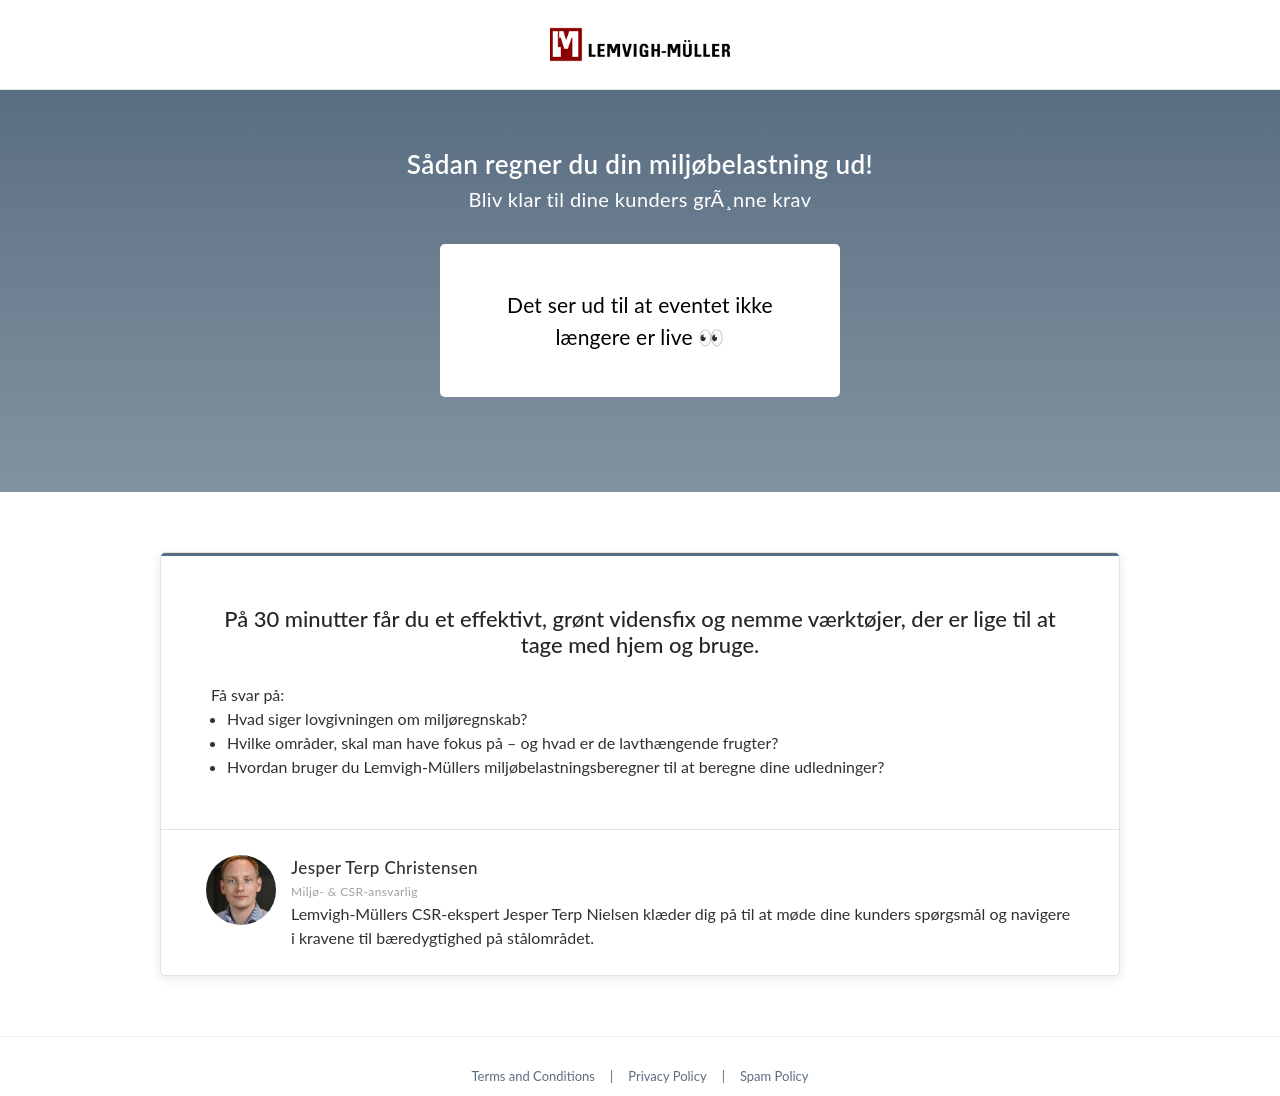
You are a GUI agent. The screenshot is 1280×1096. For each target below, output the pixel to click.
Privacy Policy (667, 1076)
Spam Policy (774, 1076)
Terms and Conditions (533, 1076)
